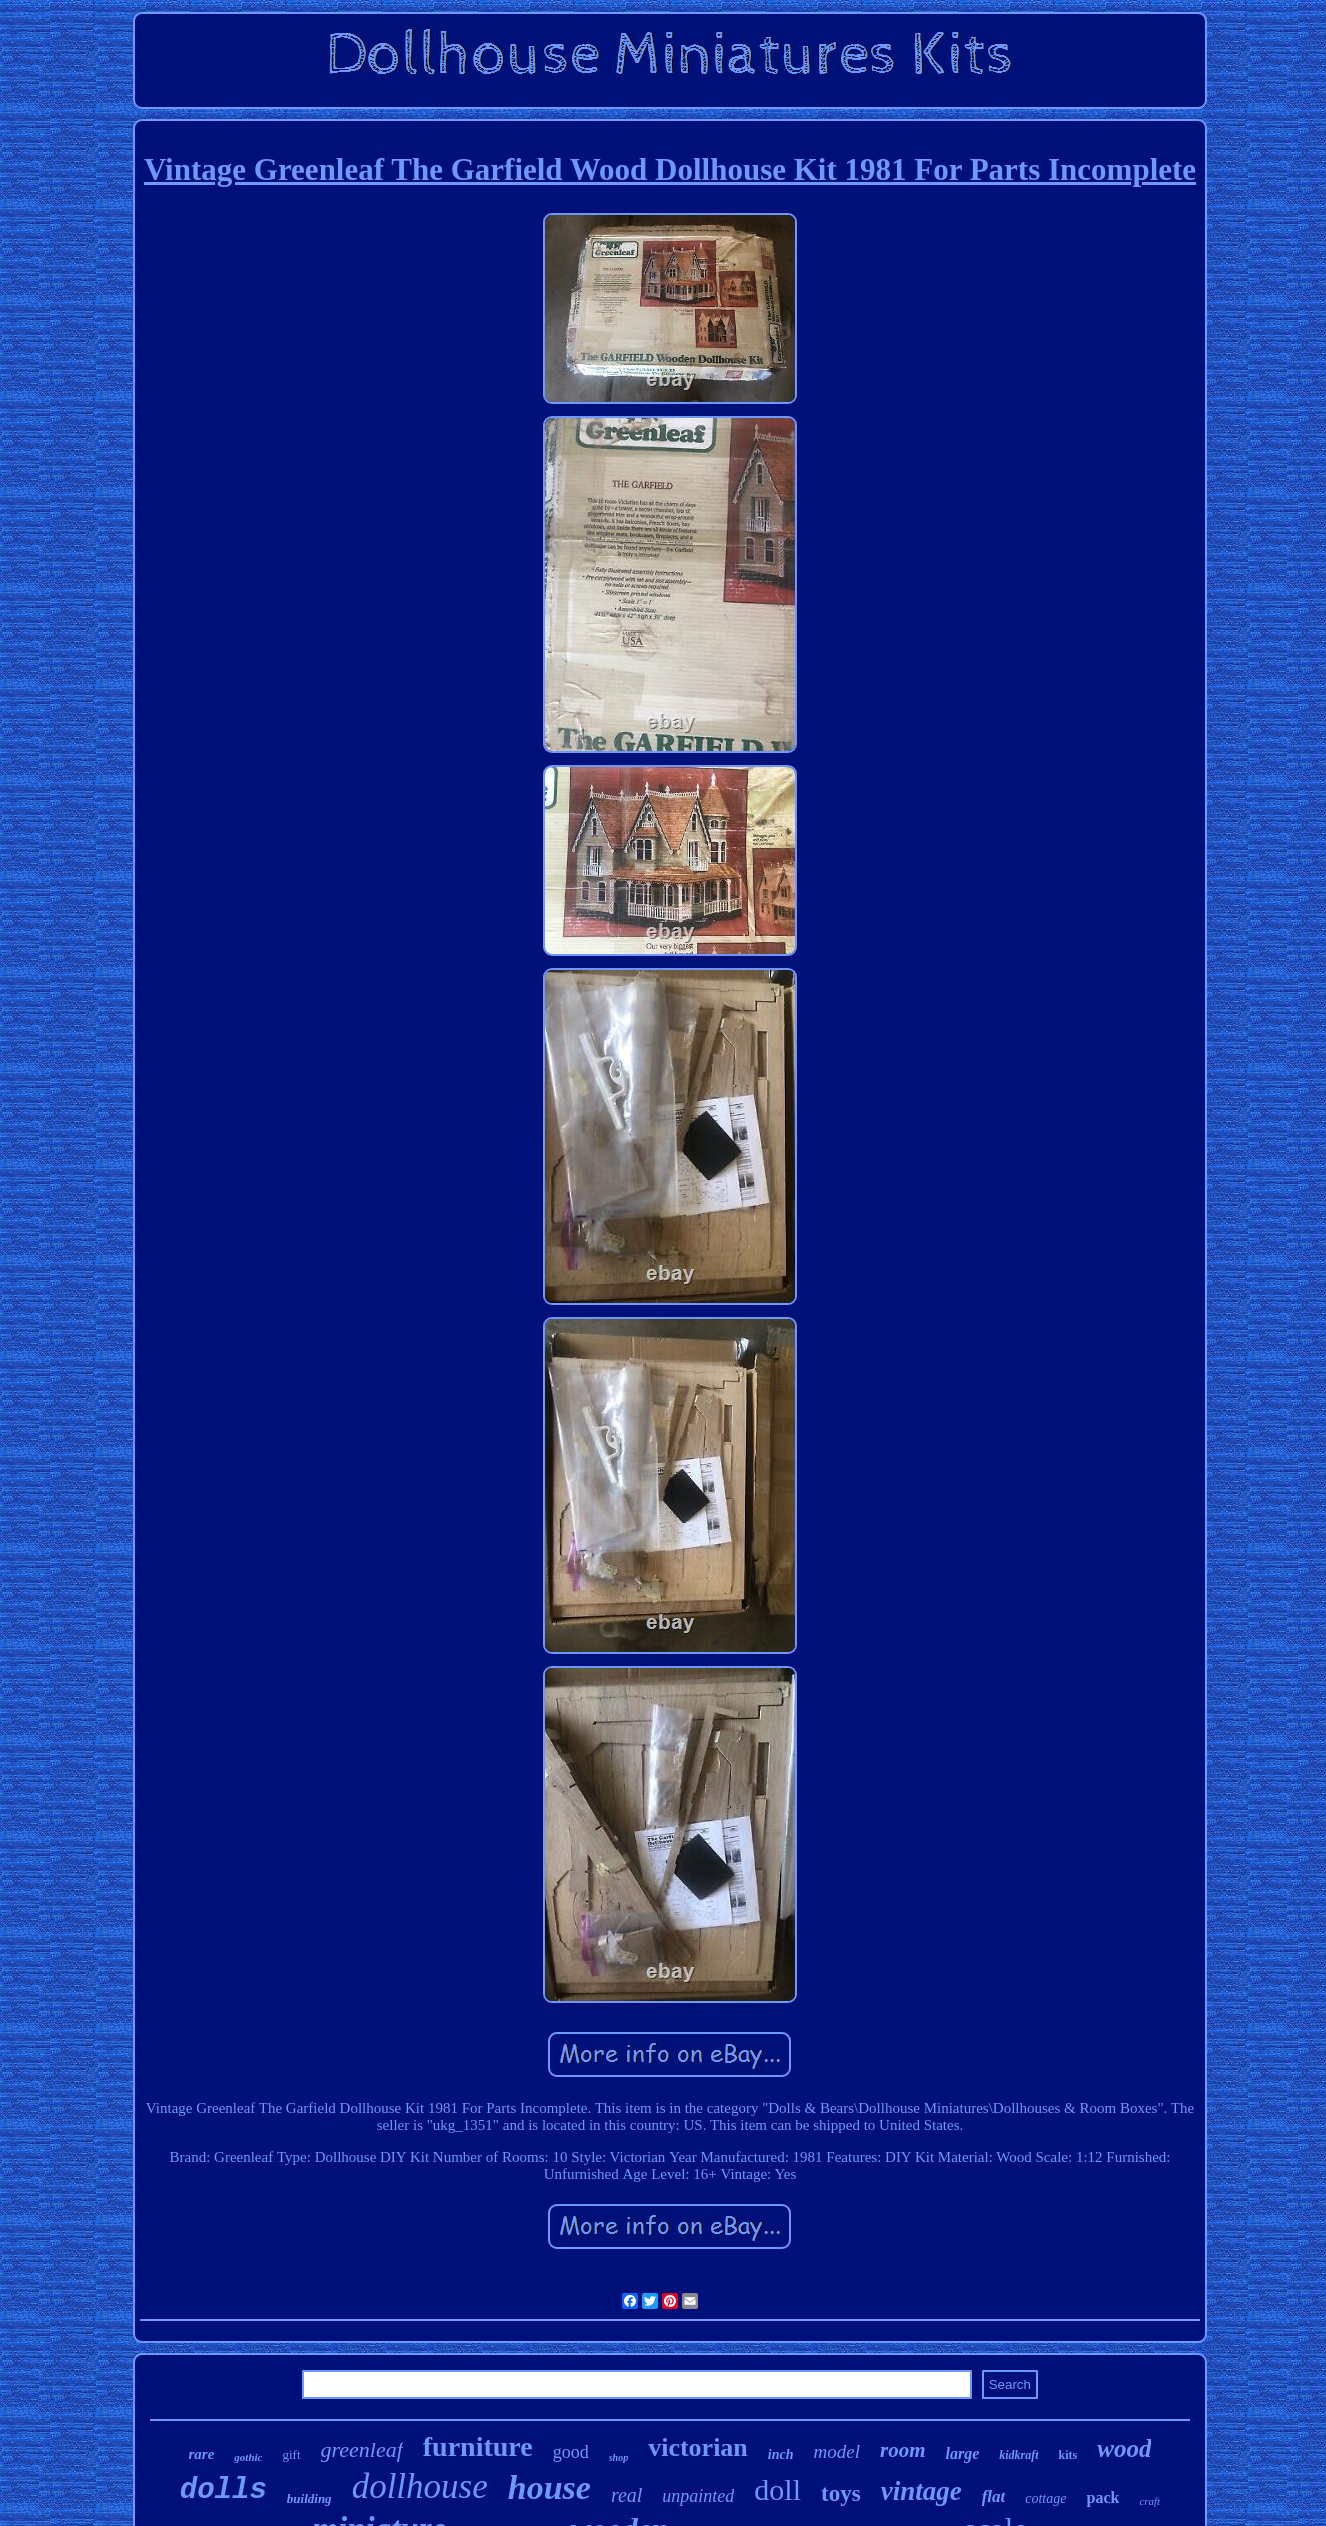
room (903, 2450)
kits (1068, 2455)
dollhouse (420, 2486)
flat (994, 2496)
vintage (921, 2491)
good (571, 2452)
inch (781, 2454)
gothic (248, 2457)
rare (202, 2454)
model (837, 2451)
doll (777, 2489)
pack (1102, 2497)
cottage (1045, 2498)
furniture (478, 2446)
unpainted (698, 2496)
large (962, 2453)
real (626, 2495)
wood (1124, 2448)
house (549, 2487)
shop (618, 2457)
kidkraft (1018, 2455)
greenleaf (362, 2449)
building (309, 2498)
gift (291, 2454)
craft (1149, 2501)
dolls (223, 2490)
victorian (698, 2447)
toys (841, 2493)
